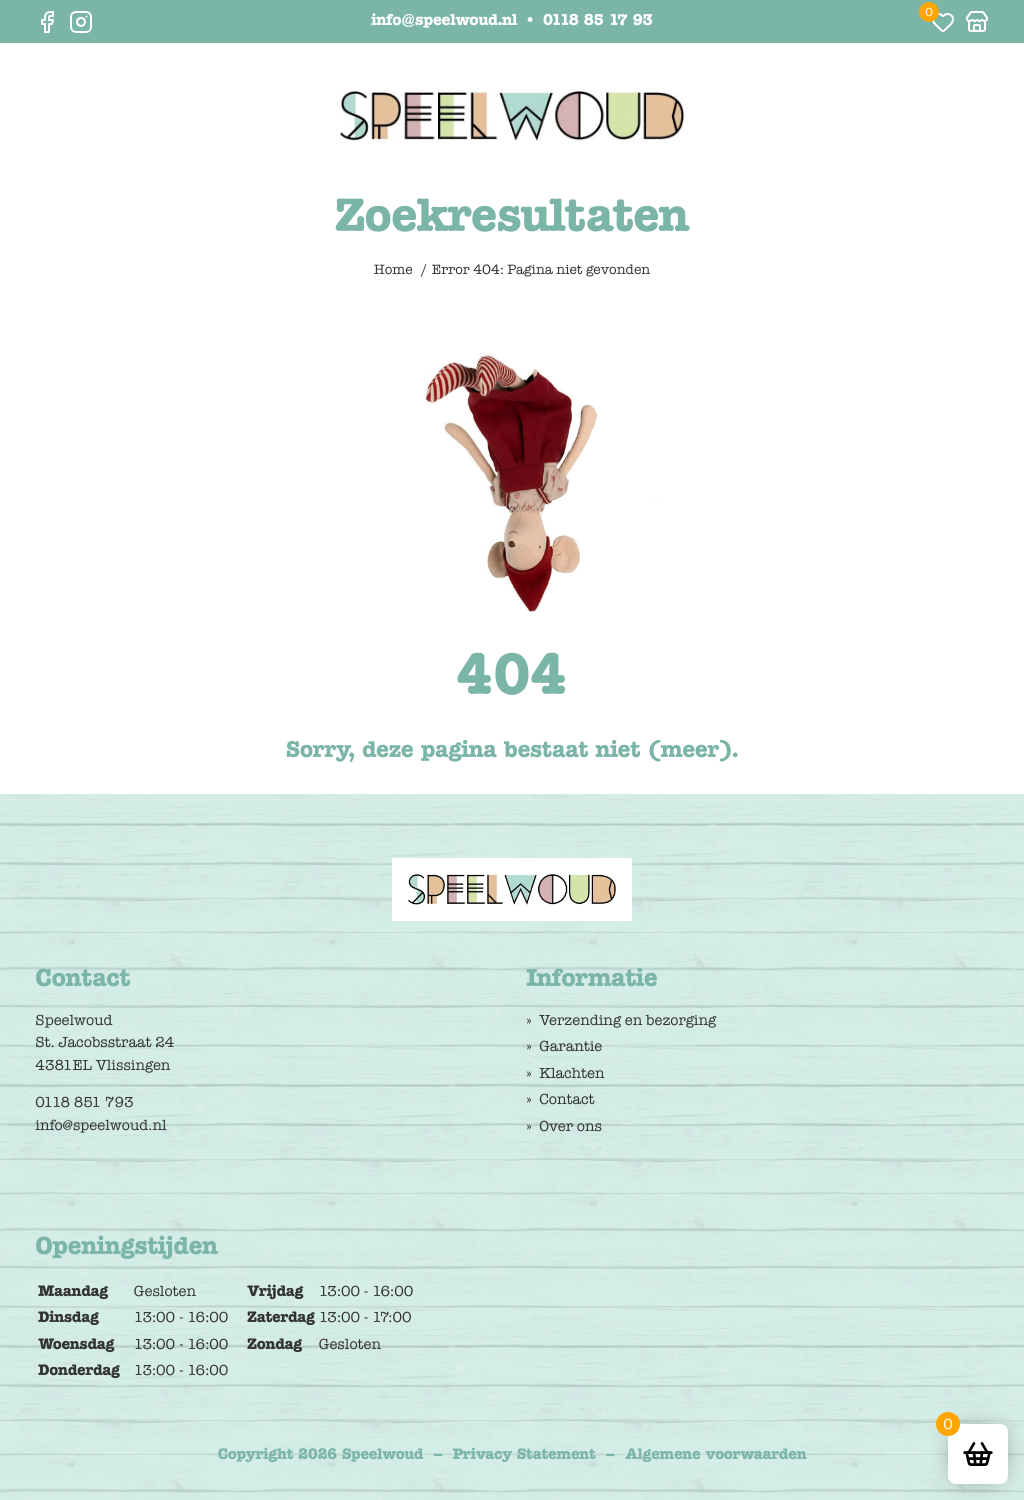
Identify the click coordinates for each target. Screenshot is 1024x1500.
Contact (566, 1099)
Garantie (570, 1046)
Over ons (570, 1126)
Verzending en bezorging (627, 1020)
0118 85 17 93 (598, 22)
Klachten (571, 1073)
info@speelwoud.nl (444, 22)
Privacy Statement (524, 1454)
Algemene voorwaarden (715, 1454)
